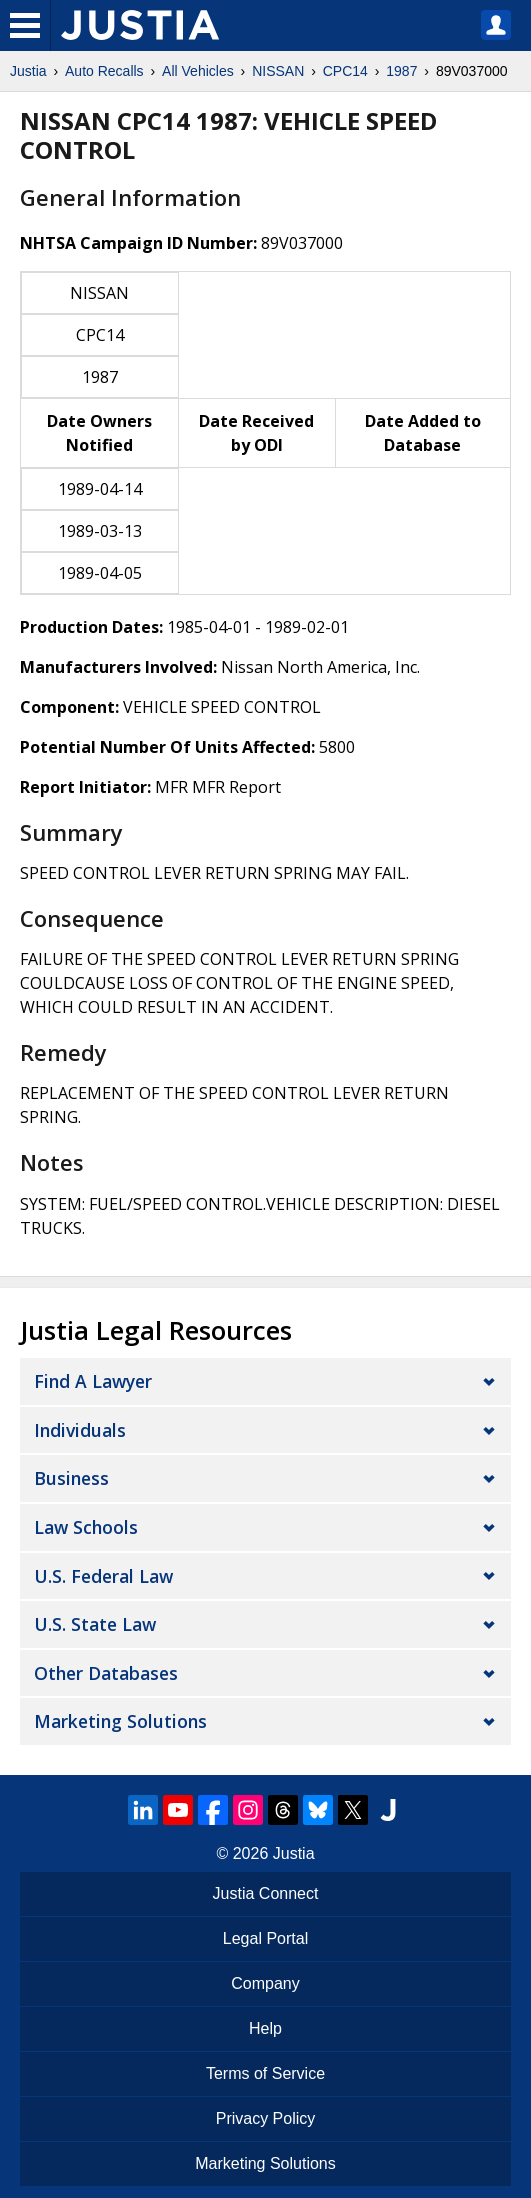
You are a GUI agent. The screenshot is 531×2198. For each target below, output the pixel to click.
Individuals (80, 1430)
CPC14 (345, 71)
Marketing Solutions (120, 1721)
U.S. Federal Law (103, 1576)
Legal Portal (265, 1938)
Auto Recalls (104, 71)
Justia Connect (266, 1893)
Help (265, 2028)
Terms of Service (265, 2073)
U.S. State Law (95, 1624)
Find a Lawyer (93, 1381)
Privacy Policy (266, 2118)
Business (71, 1478)
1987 (401, 71)
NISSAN (278, 71)
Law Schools (86, 1527)
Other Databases (106, 1673)
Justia (28, 71)
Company (265, 1983)
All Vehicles (198, 71)
